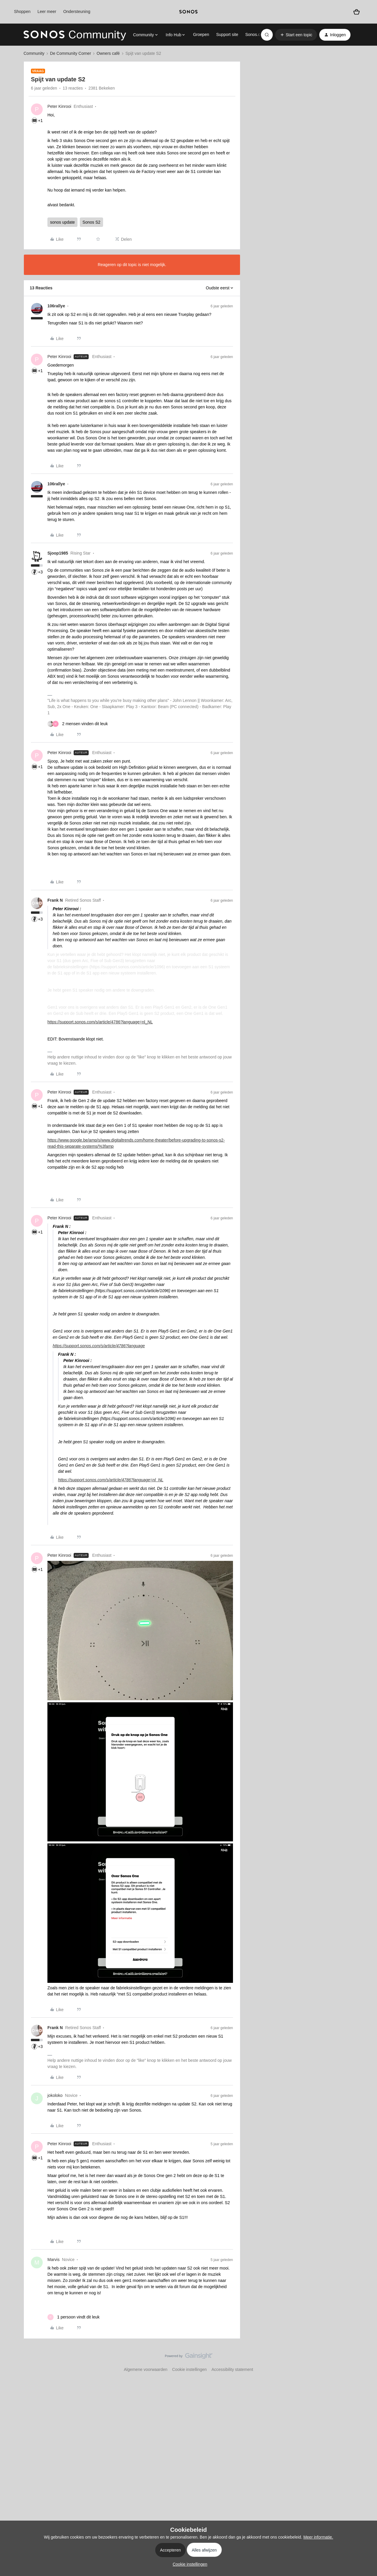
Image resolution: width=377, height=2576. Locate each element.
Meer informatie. (318, 2537)
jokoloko (54, 2095)
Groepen (201, 34)
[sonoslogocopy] (188, 12)
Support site (227, 34)
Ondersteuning (76, 11)
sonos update (62, 222)
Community (34, 53)
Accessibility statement (232, 2369)
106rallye (56, 306)
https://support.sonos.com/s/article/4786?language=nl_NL (100, 1022)
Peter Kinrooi (59, 106)
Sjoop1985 (57, 553)
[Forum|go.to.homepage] (75, 35)
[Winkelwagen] (356, 12)
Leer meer (46, 11)
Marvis (53, 2259)
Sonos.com (255, 34)
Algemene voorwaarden (145, 2369)
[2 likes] (77, 724)
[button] (296, 35)
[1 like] (73, 2317)
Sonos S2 (91, 222)
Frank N (55, 900)
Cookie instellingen (189, 2369)
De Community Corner (70, 53)
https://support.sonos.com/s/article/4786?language (99, 1345)
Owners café (108, 53)
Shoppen (22, 11)
